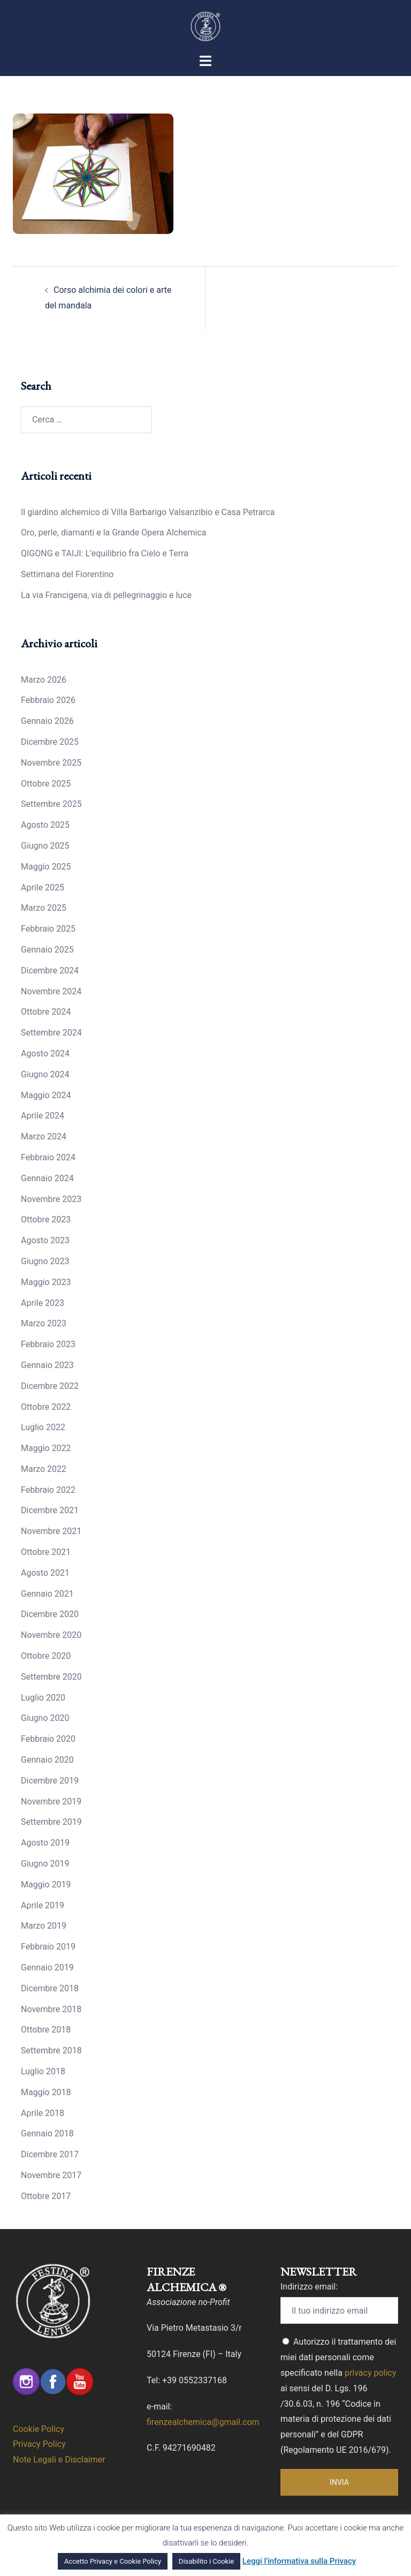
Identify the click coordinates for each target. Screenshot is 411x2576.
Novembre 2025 (51, 763)
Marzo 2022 (43, 1469)
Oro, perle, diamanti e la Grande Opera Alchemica (113, 532)
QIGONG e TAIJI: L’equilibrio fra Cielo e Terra (104, 553)
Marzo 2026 (43, 680)
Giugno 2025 (45, 846)
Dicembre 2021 (50, 1510)
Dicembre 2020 (50, 1614)
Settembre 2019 (51, 1822)
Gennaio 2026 (47, 721)
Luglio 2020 (43, 1698)
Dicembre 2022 (50, 1386)
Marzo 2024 (43, 1136)
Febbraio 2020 (48, 1739)
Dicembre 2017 (50, 2154)
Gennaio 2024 (47, 1178)
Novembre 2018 (51, 2009)
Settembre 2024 (51, 1033)
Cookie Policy (38, 2429)
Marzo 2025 (43, 908)
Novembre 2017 (51, 2175)
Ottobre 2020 (46, 1656)
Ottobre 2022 (46, 1407)
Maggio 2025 (46, 867)
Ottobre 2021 (46, 1552)
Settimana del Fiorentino (67, 574)
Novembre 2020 (51, 1635)
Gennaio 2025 (47, 950)
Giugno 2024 (45, 1074)
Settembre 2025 (51, 804)
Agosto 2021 (45, 1573)
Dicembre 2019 (50, 1781)
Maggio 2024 (46, 1095)
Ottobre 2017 (46, 2196)
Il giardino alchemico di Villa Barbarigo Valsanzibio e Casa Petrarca (148, 512)
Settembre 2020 (51, 1677)
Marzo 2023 (43, 1323)
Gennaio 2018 (47, 2133)
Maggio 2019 (46, 1884)
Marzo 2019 (43, 1926)
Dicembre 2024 (50, 970)
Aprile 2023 (42, 1303)
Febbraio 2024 (48, 1157)
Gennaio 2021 (47, 1594)
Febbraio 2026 (48, 700)
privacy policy (370, 2373)
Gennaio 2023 (47, 1365)
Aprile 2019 (42, 1905)
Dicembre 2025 (50, 742)
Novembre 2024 (51, 991)
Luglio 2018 (43, 2071)
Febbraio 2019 (48, 1947)
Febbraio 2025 (48, 929)
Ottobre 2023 (46, 1219)
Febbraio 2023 (48, 1344)
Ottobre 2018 (46, 2029)
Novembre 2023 (51, 1199)
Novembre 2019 (51, 1801)
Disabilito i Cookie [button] (206, 2561)
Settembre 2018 (51, 2050)
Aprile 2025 (42, 887)
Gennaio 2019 (47, 1967)
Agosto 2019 (45, 1843)
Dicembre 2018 (50, 1988)
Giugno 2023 (45, 1261)
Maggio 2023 (46, 1282)
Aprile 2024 (42, 1116)
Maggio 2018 (46, 2092)
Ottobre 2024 (46, 1012)
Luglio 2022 (43, 1427)
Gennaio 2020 (47, 1760)
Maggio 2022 (46, 1448)
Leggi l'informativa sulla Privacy (299, 2561)
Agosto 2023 (45, 1240)
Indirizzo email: (309, 2287)
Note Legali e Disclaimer (59, 2459)
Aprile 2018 (42, 2113)
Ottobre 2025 (46, 784)
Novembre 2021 (51, 1531)
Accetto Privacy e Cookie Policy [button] (112, 2561)
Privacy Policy (39, 2444)
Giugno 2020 (45, 1718)
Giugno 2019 (45, 1864)
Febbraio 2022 (48, 1490)
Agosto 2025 (45, 825)
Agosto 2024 (45, 1053)
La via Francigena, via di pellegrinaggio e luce (106, 595)
